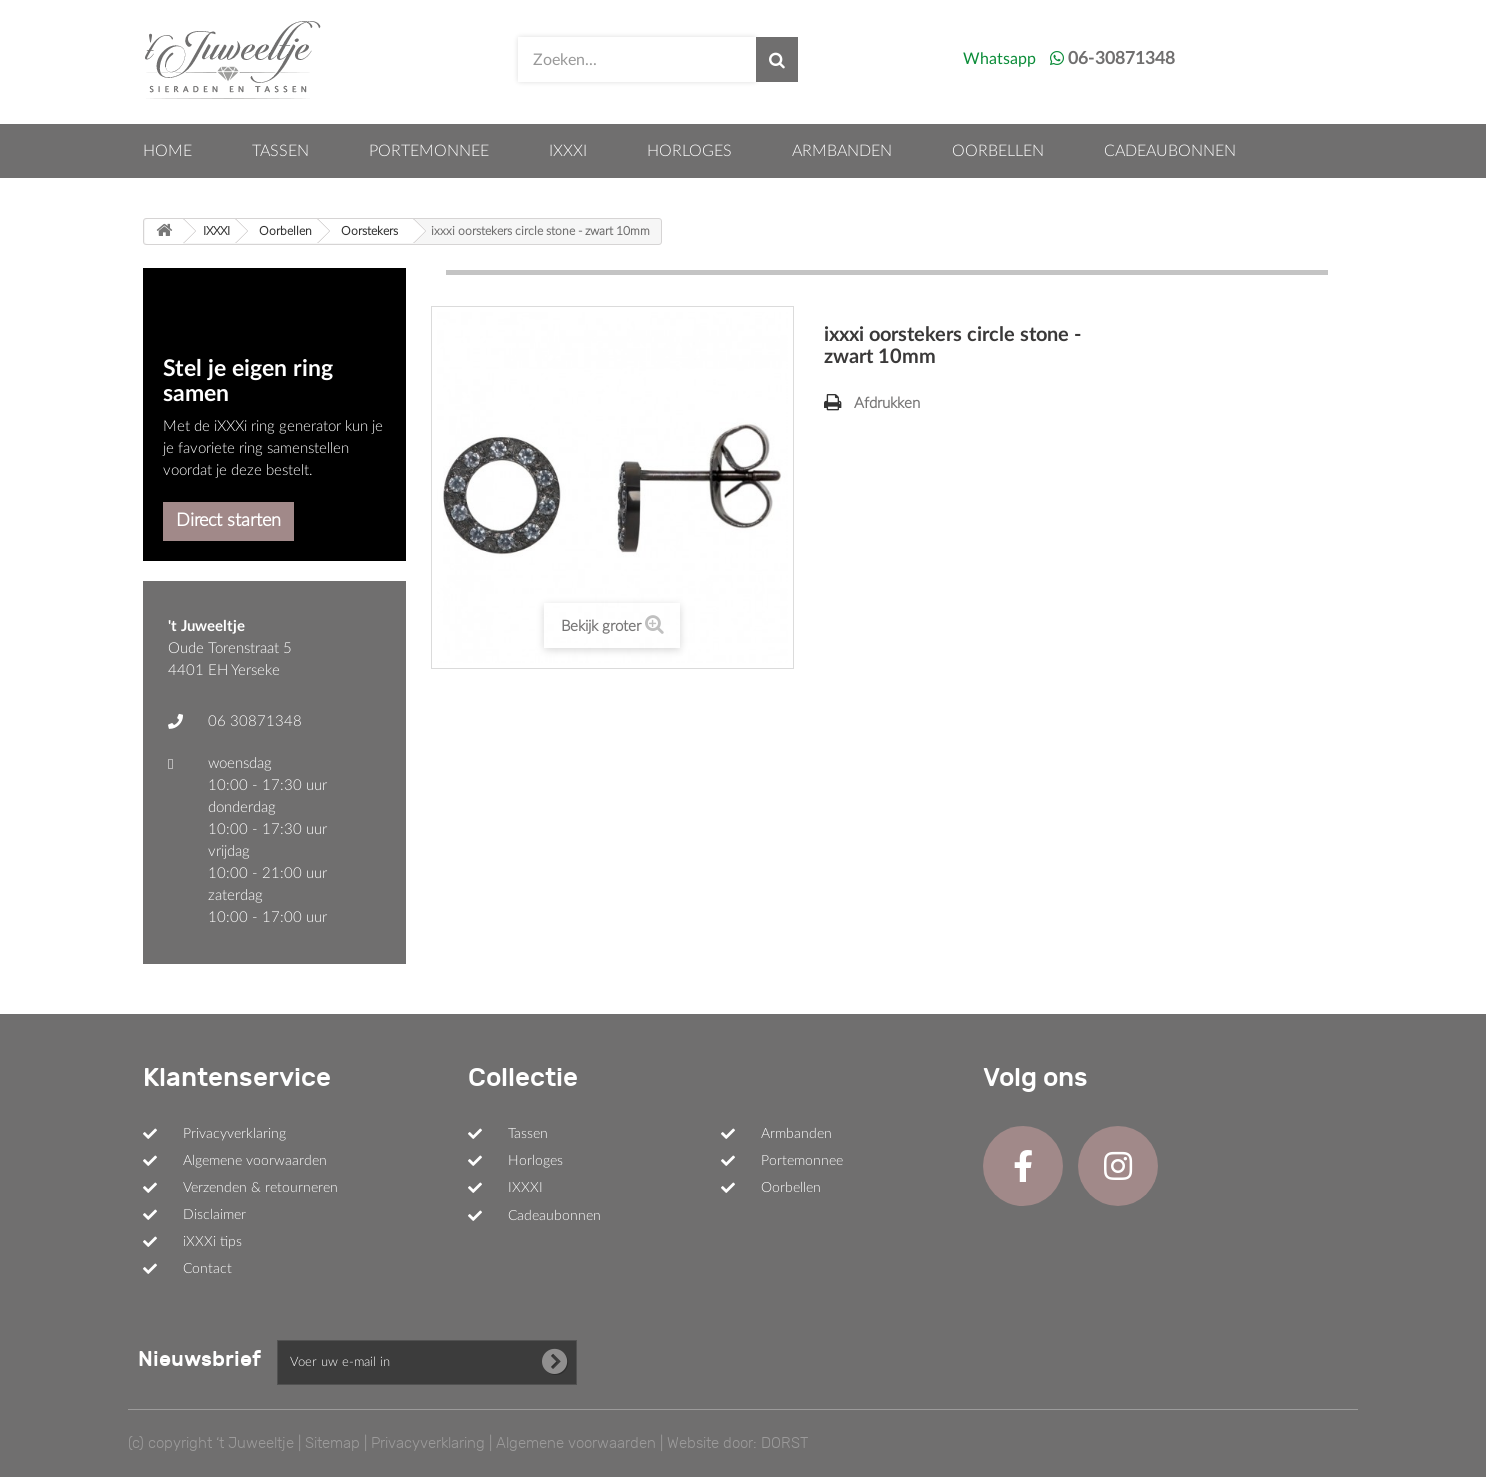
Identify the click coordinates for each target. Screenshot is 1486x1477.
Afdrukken (887, 403)
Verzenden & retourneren (260, 1188)
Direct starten (228, 521)
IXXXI (568, 151)
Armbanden (842, 151)
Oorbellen (998, 151)
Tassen (280, 151)
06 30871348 (255, 721)
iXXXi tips (212, 1242)
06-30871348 (1121, 59)
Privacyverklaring (234, 1134)
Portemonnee (429, 151)
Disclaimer (214, 1215)
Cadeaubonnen (1170, 151)
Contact (207, 1269)
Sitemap (332, 1443)
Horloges (689, 151)
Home (167, 151)
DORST (784, 1443)
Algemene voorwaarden (255, 1161)
